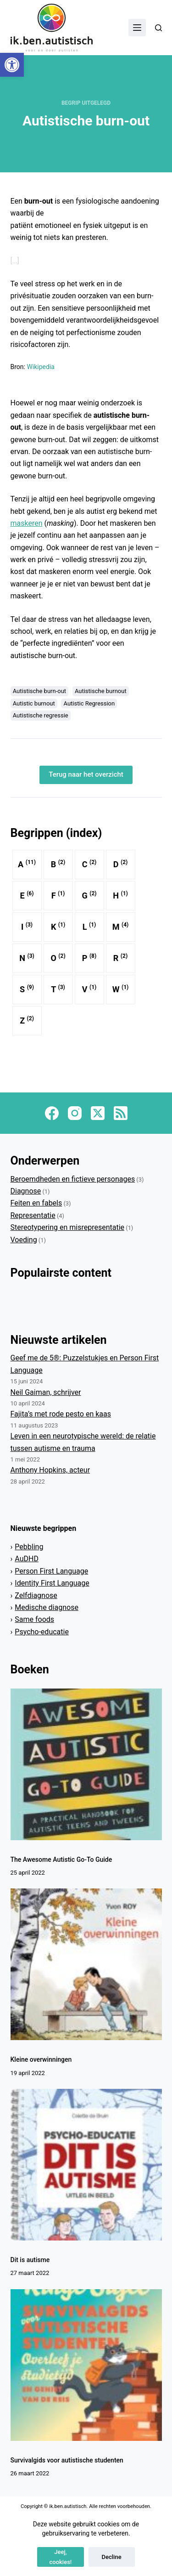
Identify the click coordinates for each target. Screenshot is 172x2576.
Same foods (34, 1619)
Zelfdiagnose (36, 1595)
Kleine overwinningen (41, 2059)
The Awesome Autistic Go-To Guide (61, 1859)
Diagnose (26, 1191)
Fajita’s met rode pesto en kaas (61, 1414)
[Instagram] (75, 1113)
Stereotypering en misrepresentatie (68, 1227)
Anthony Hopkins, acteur (50, 1470)
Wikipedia (41, 366)
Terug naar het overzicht (86, 774)
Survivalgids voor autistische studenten (67, 2460)
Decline (112, 2556)
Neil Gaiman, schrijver (46, 1392)
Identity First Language (52, 1583)
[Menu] (137, 27)
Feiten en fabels (36, 1203)
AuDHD (27, 1558)
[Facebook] (52, 1113)
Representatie (33, 1215)
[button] (12, 65)
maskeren (27, 523)
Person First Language (51, 1571)
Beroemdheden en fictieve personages (73, 1179)
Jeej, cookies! (61, 2556)
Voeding (24, 1239)
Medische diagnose (46, 1607)
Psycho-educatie (42, 1631)
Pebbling (29, 1546)
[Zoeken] (158, 27)
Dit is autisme (30, 2259)
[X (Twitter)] (98, 1113)
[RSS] (121, 1113)
